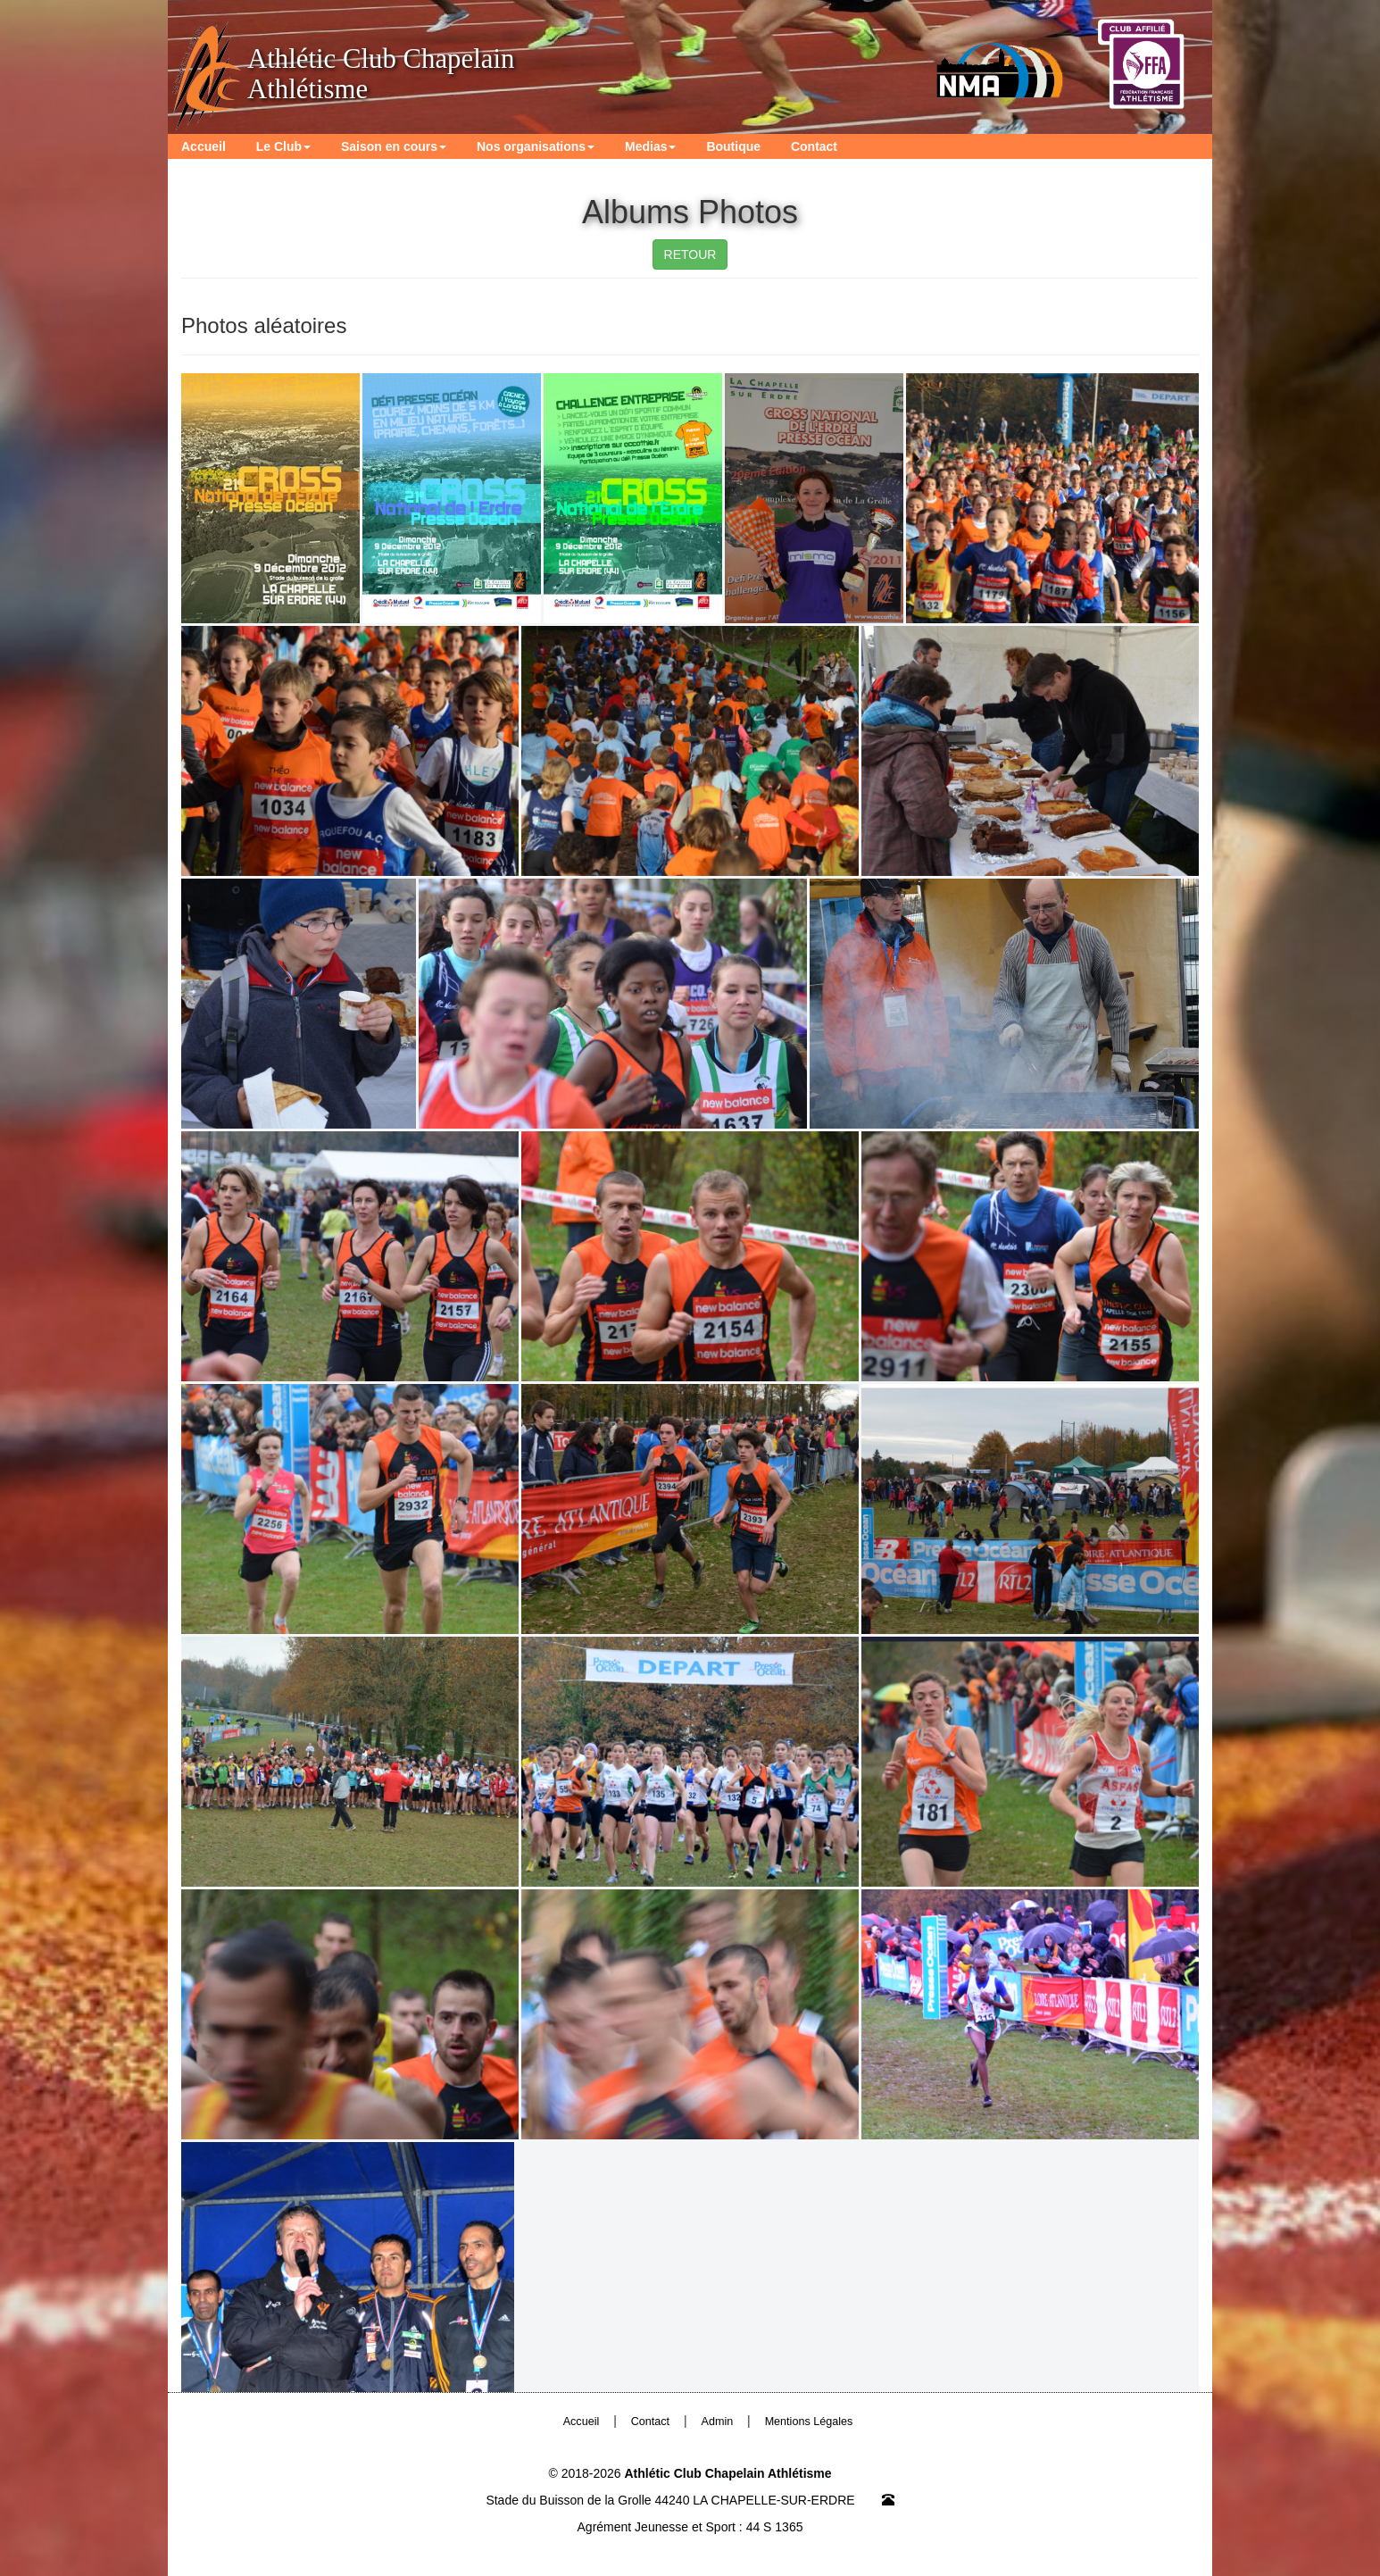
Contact (814, 146)
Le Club (283, 146)
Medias (650, 146)
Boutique (733, 146)
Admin (718, 2421)
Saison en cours (393, 146)
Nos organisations (535, 146)
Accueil (203, 146)
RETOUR (690, 254)
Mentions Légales (809, 2421)
